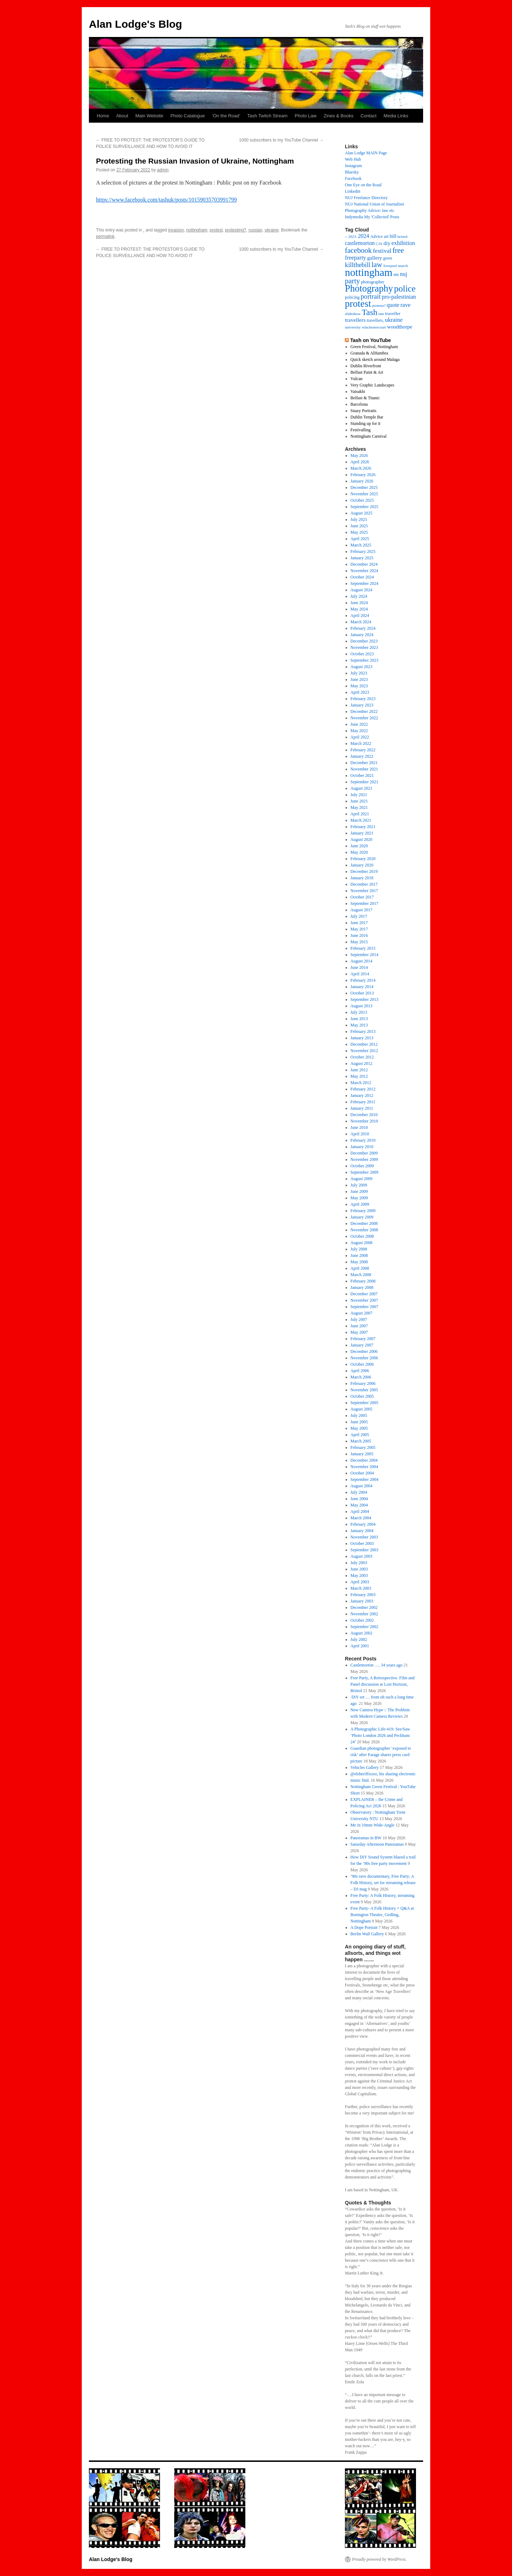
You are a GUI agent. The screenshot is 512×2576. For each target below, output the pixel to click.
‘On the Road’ (226, 115)
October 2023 (362, 653)
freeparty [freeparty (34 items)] (355, 257)
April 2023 (360, 692)
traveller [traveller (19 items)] (392, 313)
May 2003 (359, 1575)
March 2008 (361, 1274)
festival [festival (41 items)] (382, 250)
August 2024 (362, 589)
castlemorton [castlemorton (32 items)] (360, 243)
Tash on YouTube (370, 340)
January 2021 (362, 833)
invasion (176, 230)
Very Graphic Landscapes (372, 385)
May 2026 (359, 455)
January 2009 (362, 1217)
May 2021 (359, 807)
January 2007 (362, 1345)
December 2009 (364, 1153)
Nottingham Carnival (369, 436)
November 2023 (364, 647)
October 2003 (362, 1543)
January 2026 (362, 481)
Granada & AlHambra (369, 353)
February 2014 (363, 980)
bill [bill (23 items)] (393, 236)
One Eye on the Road (363, 184)
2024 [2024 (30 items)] (363, 236)
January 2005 (362, 1453)
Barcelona (359, 404)
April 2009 (360, 1204)
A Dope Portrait (364, 1927)
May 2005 (359, 1428)
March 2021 (361, 820)
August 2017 (362, 909)
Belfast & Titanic (365, 397)
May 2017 (359, 929)
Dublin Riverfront (366, 365)
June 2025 (359, 525)
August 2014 (362, 961)
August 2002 (362, 1633)
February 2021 (363, 826)
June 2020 (359, 845)
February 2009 (363, 1210)
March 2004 (361, 1517)
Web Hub (353, 159)
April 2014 (360, 973)
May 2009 (359, 1197)
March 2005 (361, 1441)
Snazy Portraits (364, 410)
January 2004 (362, 1530)
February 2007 (363, 1338)
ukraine (271, 230)
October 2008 (362, 1236)
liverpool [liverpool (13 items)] (390, 266)
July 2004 (359, 1492)
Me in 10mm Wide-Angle (373, 1825)
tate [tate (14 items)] (381, 313)
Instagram (353, 165)
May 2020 (359, 852)
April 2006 (360, 1370)
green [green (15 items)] (387, 258)
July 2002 (359, 1639)
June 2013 (359, 1018)
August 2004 (362, 1485)
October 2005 (362, 1396)
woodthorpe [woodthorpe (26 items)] (399, 327)
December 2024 (364, 564)
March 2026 (361, 468)
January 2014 (362, 986)
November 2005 (364, 1389)
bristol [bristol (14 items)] (402, 236)
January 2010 (362, 1146)
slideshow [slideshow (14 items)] (353, 313)
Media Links (396, 115)
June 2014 (359, 967)
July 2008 (359, 1249)
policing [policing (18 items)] (352, 297)
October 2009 (362, 1165)
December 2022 (364, 711)
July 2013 (359, 1012)
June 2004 (359, 1498)
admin (163, 169)
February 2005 (363, 1447)
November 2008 (364, 1229)
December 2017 (364, 884)
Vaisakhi (358, 391)
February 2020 (363, 858)
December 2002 (364, 1607)
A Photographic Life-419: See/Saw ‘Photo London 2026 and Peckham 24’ (380, 1735)
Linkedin (352, 191)
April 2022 (360, 737)
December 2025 (364, 487)
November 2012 (364, 1050)
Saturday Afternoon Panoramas (377, 1844)
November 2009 (364, 1159)
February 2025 (363, 551)
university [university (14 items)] (353, 327)
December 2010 (364, 1114)
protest (216, 230)
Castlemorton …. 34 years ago (376, 1665)
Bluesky (352, 172)
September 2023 (364, 660)
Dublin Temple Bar (367, 417)
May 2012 (359, 1076)
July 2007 (359, 1319)
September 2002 (364, 1626)
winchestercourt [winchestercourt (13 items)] (374, 327)
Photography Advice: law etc (369, 210)
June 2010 (359, 1127)
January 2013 (362, 1037)
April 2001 (360, 1645)
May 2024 (359, 609)
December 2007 (364, 1293)
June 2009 (359, 1191)
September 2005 (364, 1402)
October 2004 (362, 1473)
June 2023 (359, 679)
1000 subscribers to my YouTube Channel (281, 140)
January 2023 (362, 705)
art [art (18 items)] (386, 236)
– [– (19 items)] (346, 236)
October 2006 (362, 1364)
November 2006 (364, 1357)
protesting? (235, 230)
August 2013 (362, 1005)
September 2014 (364, 954)
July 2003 (359, 1562)
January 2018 (362, 877)
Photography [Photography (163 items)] (369, 288)
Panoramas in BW (366, 1837)
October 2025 (362, 500)
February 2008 (363, 1281)
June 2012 (359, 1069)
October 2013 (362, 993)
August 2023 (362, 666)
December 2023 (364, 641)
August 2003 (362, 1556)
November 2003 (364, 1537)
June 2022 (359, 724)
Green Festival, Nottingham (374, 346)
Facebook (353, 178)
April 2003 (360, 1581)
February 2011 (363, 1101)
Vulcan (357, 378)
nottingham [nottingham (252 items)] (369, 272)
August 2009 (362, 1178)
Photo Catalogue (187, 115)
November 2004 (364, 1466)
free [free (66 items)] (398, 250)
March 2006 (361, 1377)
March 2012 (361, 1082)
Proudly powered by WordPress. (379, 2559)
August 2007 (362, 1313)
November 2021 (364, 769)
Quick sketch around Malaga (375, 359)
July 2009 (359, 1185)
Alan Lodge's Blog (135, 24)
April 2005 (360, 1434)
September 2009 (364, 1172)
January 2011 (362, 1108)
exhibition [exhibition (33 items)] (403, 243)
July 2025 (359, 519)
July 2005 (359, 1415)
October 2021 (362, 775)
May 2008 (359, 1261)
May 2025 (359, 532)
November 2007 (364, 1300)
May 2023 (359, 685)
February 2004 (363, 1524)
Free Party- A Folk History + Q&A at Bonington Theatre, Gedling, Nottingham (382, 1915)
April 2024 (360, 615)
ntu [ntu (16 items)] (396, 274)
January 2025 (362, 557)
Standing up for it (365, 423)
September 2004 (364, 1479)
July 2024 (359, 596)
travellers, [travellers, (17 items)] (375, 320)
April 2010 (360, 1133)
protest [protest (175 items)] (358, 303)
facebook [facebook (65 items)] (358, 250)
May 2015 (359, 941)
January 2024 (362, 634)
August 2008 (362, 1242)
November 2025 (364, 493)
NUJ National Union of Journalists (374, 204)
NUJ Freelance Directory (366, 197)
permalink (105, 236)
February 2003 (363, 1594)
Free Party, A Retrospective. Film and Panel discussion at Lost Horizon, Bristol (383, 1684)
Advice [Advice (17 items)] (376, 236)
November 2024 (364, 570)
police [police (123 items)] (404, 288)
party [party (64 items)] (352, 281)
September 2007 (364, 1306)
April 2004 (360, 1511)
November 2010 (364, 1121)
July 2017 (359, 916)
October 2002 (362, 1620)
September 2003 (364, 1549)
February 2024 (363, 628)
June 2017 (359, 922)
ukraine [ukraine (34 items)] (393, 319)
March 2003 (361, 1588)
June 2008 (359, 1255)
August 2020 (362, 839)
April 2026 (360, 461)
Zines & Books (338, 115)
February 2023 (363, 698)
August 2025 (362, 513)
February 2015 (363, 948)
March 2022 (361, 743)
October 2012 (362, 1057)
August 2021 (362, 788)
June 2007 (359, 1325)
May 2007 (359, 1332)
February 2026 (363, 474)
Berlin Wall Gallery (367, 1933)
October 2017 (362, 897)
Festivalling (361, 429)
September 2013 (364, 999)
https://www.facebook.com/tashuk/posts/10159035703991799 (166, 200)
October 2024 (362, 577)
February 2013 (363, 1031)
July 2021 (359, 794)
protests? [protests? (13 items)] (379, 306)
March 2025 (361, 545)
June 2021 (359, 801)
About (122, 115)
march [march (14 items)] (403, 265)
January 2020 (362, 865)
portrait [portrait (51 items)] (370, 296)
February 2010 (363, 1140)
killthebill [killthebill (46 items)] (357, 264)
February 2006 (363, 1383)
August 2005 (362, 1409)
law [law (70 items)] (377, 264)
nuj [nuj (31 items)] (403, 274)
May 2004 (359, 1505)
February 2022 (363, 749)
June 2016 (359, 935)
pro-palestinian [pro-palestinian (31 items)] (399, 297)
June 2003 (359, 1569)
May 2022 (359, 730)
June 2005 (359, 1421)
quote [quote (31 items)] (393, 305)
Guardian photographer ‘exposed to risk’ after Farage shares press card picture (381, 1755)
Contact (369, 115)
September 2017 (364, 903)
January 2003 (362, 1601)
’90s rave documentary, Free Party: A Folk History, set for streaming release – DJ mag (383, 1883)
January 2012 (362, 1095)
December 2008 (364, 1223)
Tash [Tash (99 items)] (369, 312)
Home (103, 115)
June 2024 (359, 602)
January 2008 (362, 1287)
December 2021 (364, 762)
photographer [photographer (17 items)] (372, 281)
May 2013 (359, 1025)
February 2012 (363, 1089)
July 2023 (359, 673)
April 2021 (360, 813)
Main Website (149, 115)
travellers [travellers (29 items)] (355, 320)
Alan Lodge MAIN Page (366, 152)
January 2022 (362, 756)
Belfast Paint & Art (367, 372)
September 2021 (364, 781)
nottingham (196, 230)
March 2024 (361, 621)
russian (255, 230)
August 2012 (362, 1063)
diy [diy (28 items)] (387, 243)
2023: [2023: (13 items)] (352, 237)
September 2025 (364, 506)
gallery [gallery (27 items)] (374, 258)
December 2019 (364, 871)
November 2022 (364, 717)
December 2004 (364, 1460)
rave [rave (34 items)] (405, 305)
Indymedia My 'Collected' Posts (372, 216)
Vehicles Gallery (365, 1767)
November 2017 (364, 890)
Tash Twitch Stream (267, 115)
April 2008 (360, 1268)
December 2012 (364, 1044)
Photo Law (305, 115)
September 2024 (364, 583)
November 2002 (364, 1613)
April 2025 (360, 538)
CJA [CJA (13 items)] (379, 244)
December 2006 (364, 1351)
